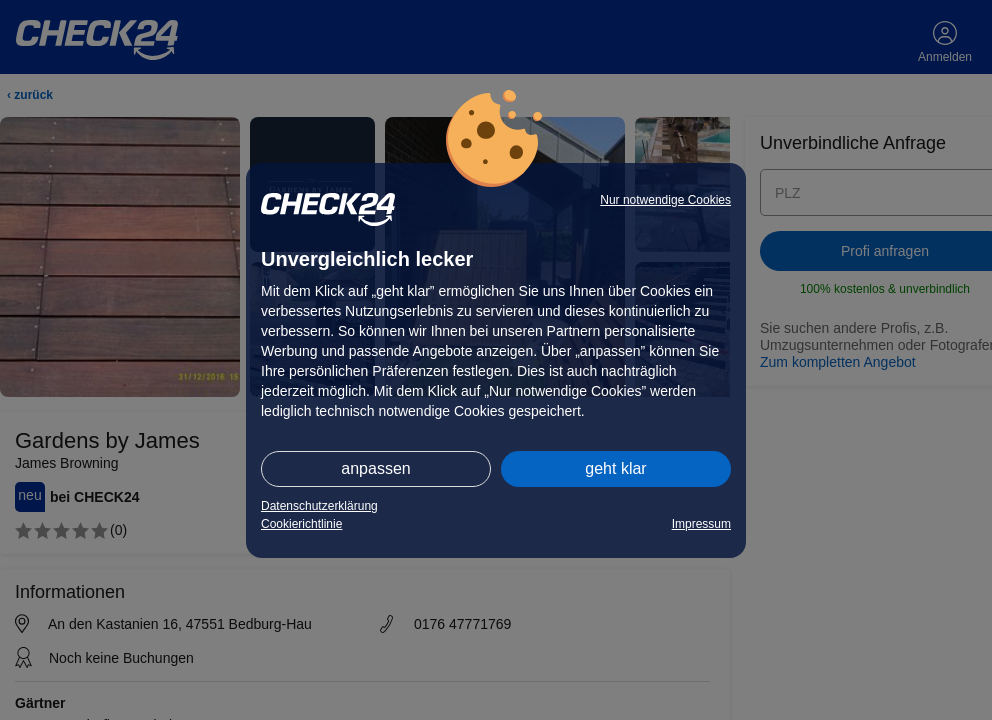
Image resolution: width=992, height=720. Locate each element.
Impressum (701, 524)
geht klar (615, 468)
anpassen (375, 468)
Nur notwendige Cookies (665, 200)
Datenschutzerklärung (319, 506)
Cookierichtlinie (301, 524)
